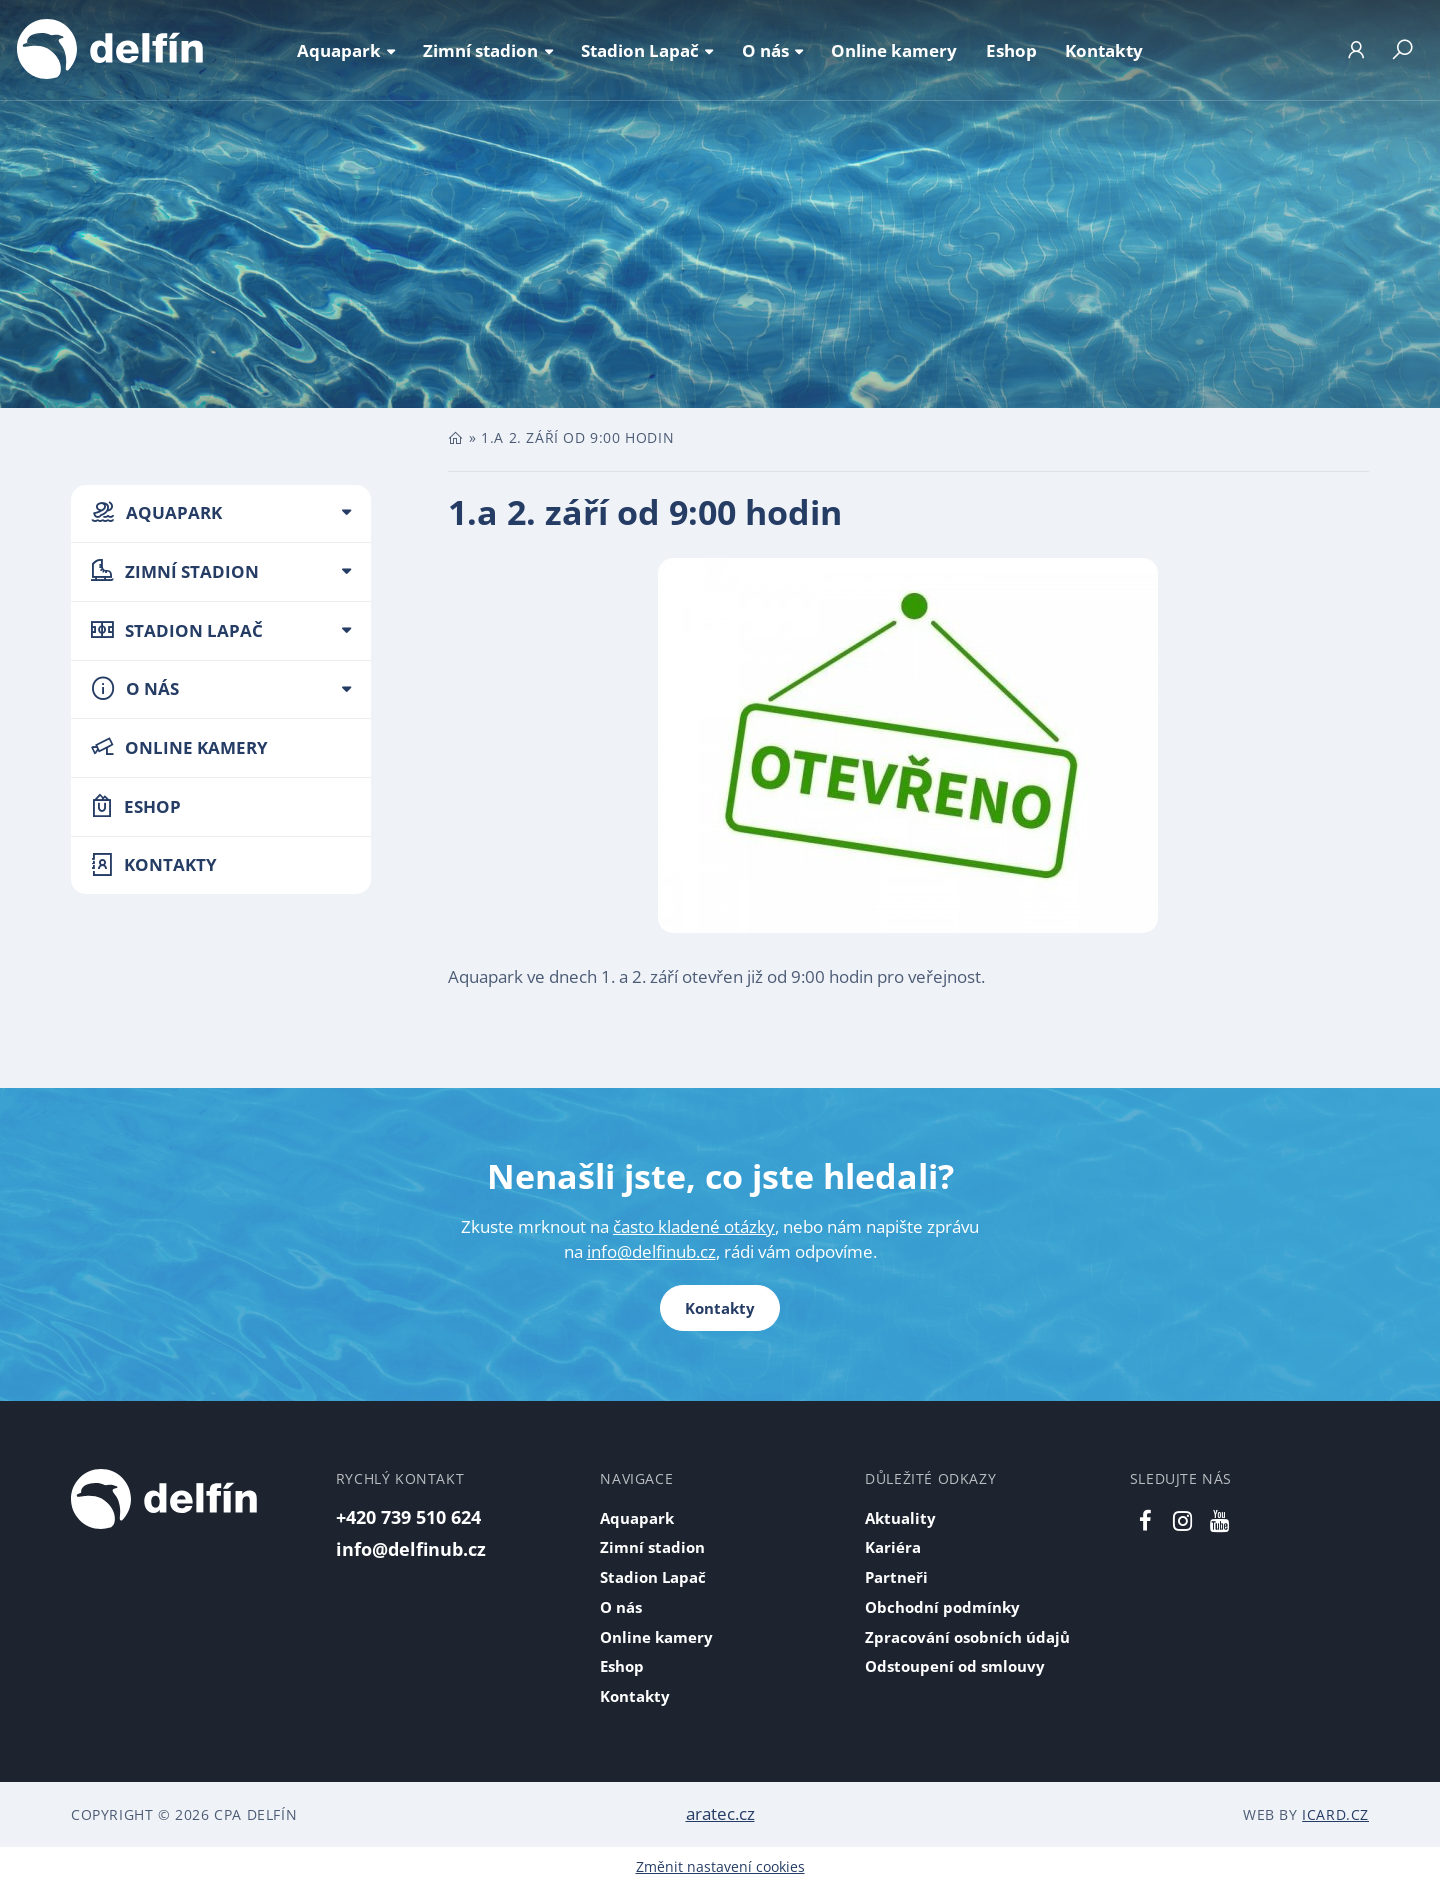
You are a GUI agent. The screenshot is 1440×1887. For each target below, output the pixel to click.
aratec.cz (720, 1813)
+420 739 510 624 (408, 1516)
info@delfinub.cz (651, 1251)
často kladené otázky (694, 1226)
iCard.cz (1335, 1814)
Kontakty (720, 1308)
